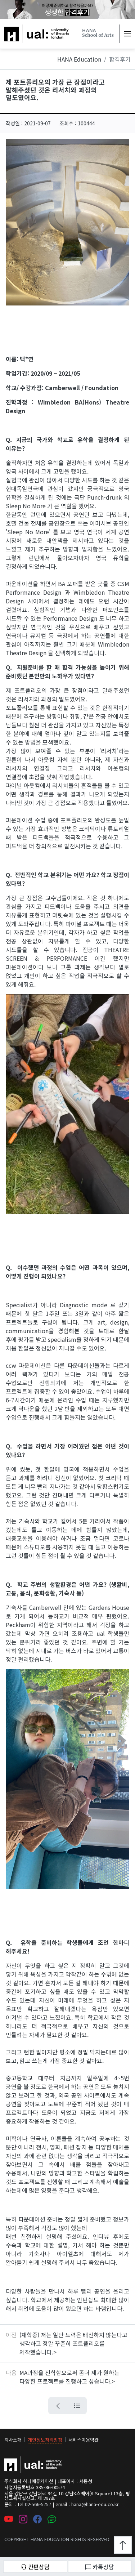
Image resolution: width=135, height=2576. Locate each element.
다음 (11, 2372)
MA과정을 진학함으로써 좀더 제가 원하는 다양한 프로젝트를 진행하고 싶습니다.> (69, 2376)
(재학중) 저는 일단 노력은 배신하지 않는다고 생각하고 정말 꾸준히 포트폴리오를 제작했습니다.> (73, 2343)
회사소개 (13, 2439)
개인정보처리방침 (45, 2439)
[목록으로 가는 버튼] (77, 2405)
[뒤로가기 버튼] (58, 2405)
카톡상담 (99, 2566)
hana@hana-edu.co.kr (95, 2504)
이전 (11, 2334)
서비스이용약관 (83, 2439)
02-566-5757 (38, 2504)
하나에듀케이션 (23, 28)
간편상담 (35, 2566)
